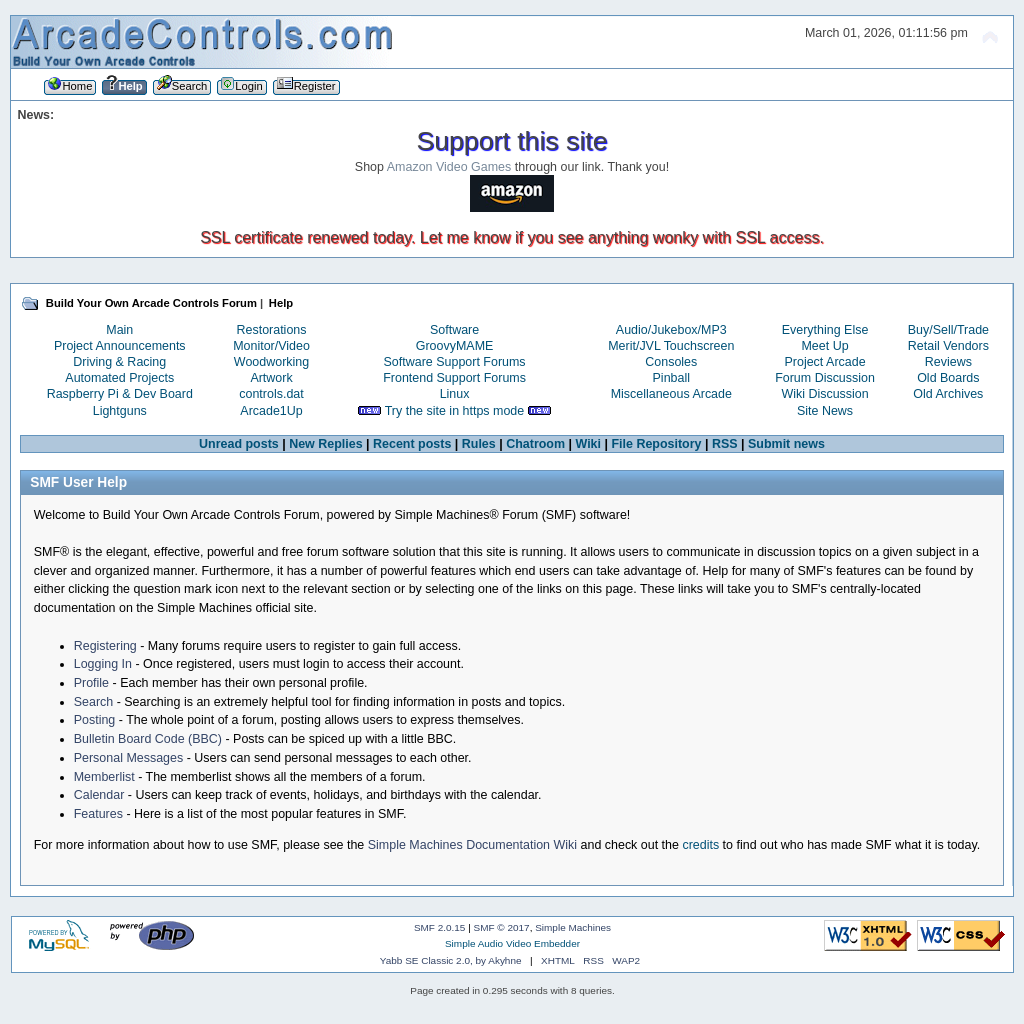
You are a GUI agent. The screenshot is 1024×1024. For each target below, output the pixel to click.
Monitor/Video (271, 346)
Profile (91, 683)
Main (119, 330)
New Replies (325, 444)
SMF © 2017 (502, 927)
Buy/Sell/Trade (948, 330)
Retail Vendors (948, 346)
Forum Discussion (825, 378)
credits (700, 845)
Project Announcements (120, 346)
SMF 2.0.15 (440, 927)
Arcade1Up (271, 411)
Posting (95, 720)
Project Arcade (824, 362)
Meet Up (824, 346)
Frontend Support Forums (454, 378)
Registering (105, 646)
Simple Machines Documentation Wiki (472, 845)
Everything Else (825, 330)
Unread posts (239, 444)
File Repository (656, 444)
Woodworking (271, 362)
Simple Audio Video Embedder (512, 943)
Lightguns (120, 411)
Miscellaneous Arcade (671, 394)
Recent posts (412, 444)
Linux (455, 394)
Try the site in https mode (455, 411)
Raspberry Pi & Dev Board (120, 394)
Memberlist (104, 777)
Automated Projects (119, 378)
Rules (479, 444)
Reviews (948, 362)
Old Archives (948, 394)
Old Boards (948, 378)
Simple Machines (573, 927)
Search (94, 702)
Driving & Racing (119, 362)
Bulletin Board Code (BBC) (148, 739)
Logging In (103, 664)
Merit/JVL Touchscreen (671, 346)
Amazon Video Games (449, 167)
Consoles (671, 362)
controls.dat (271, 394)
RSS (725, 444)
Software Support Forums (455, 362)
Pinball (671, 378)
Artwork (271, 378)
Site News (825, 411)
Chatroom (535, 444)
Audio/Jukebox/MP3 (671, 330)
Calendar (99, 795)
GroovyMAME (455, 346)
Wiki (588, 444)
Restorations (272, 330)
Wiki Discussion (824, 394)
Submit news (786, 444)
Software (454, 330)
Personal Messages (129, 758)
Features (98, 814)
